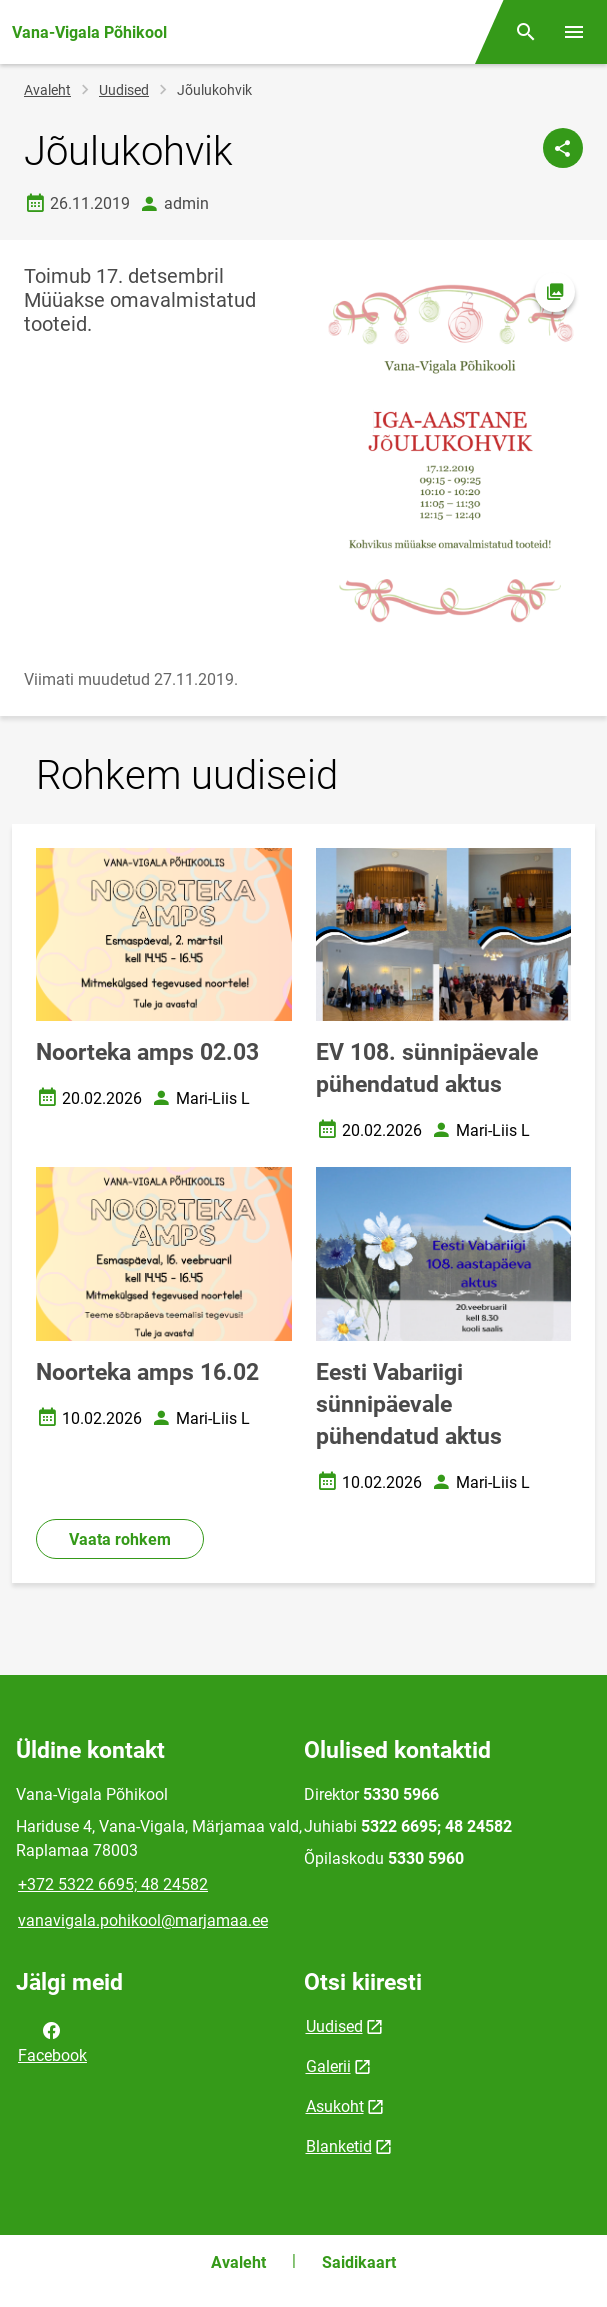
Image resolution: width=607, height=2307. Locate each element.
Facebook (52, 2041)
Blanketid (339, 2146)
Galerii (328, 2066)
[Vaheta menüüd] (574, 32)
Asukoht (335, 2106)
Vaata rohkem (120, 1539)
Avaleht (47, 90)
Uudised (124, 90)
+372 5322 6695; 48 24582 (113, 1884)
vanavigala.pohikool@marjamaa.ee (143, 1920)
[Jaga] (563, 148)
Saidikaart (359, 2262)
